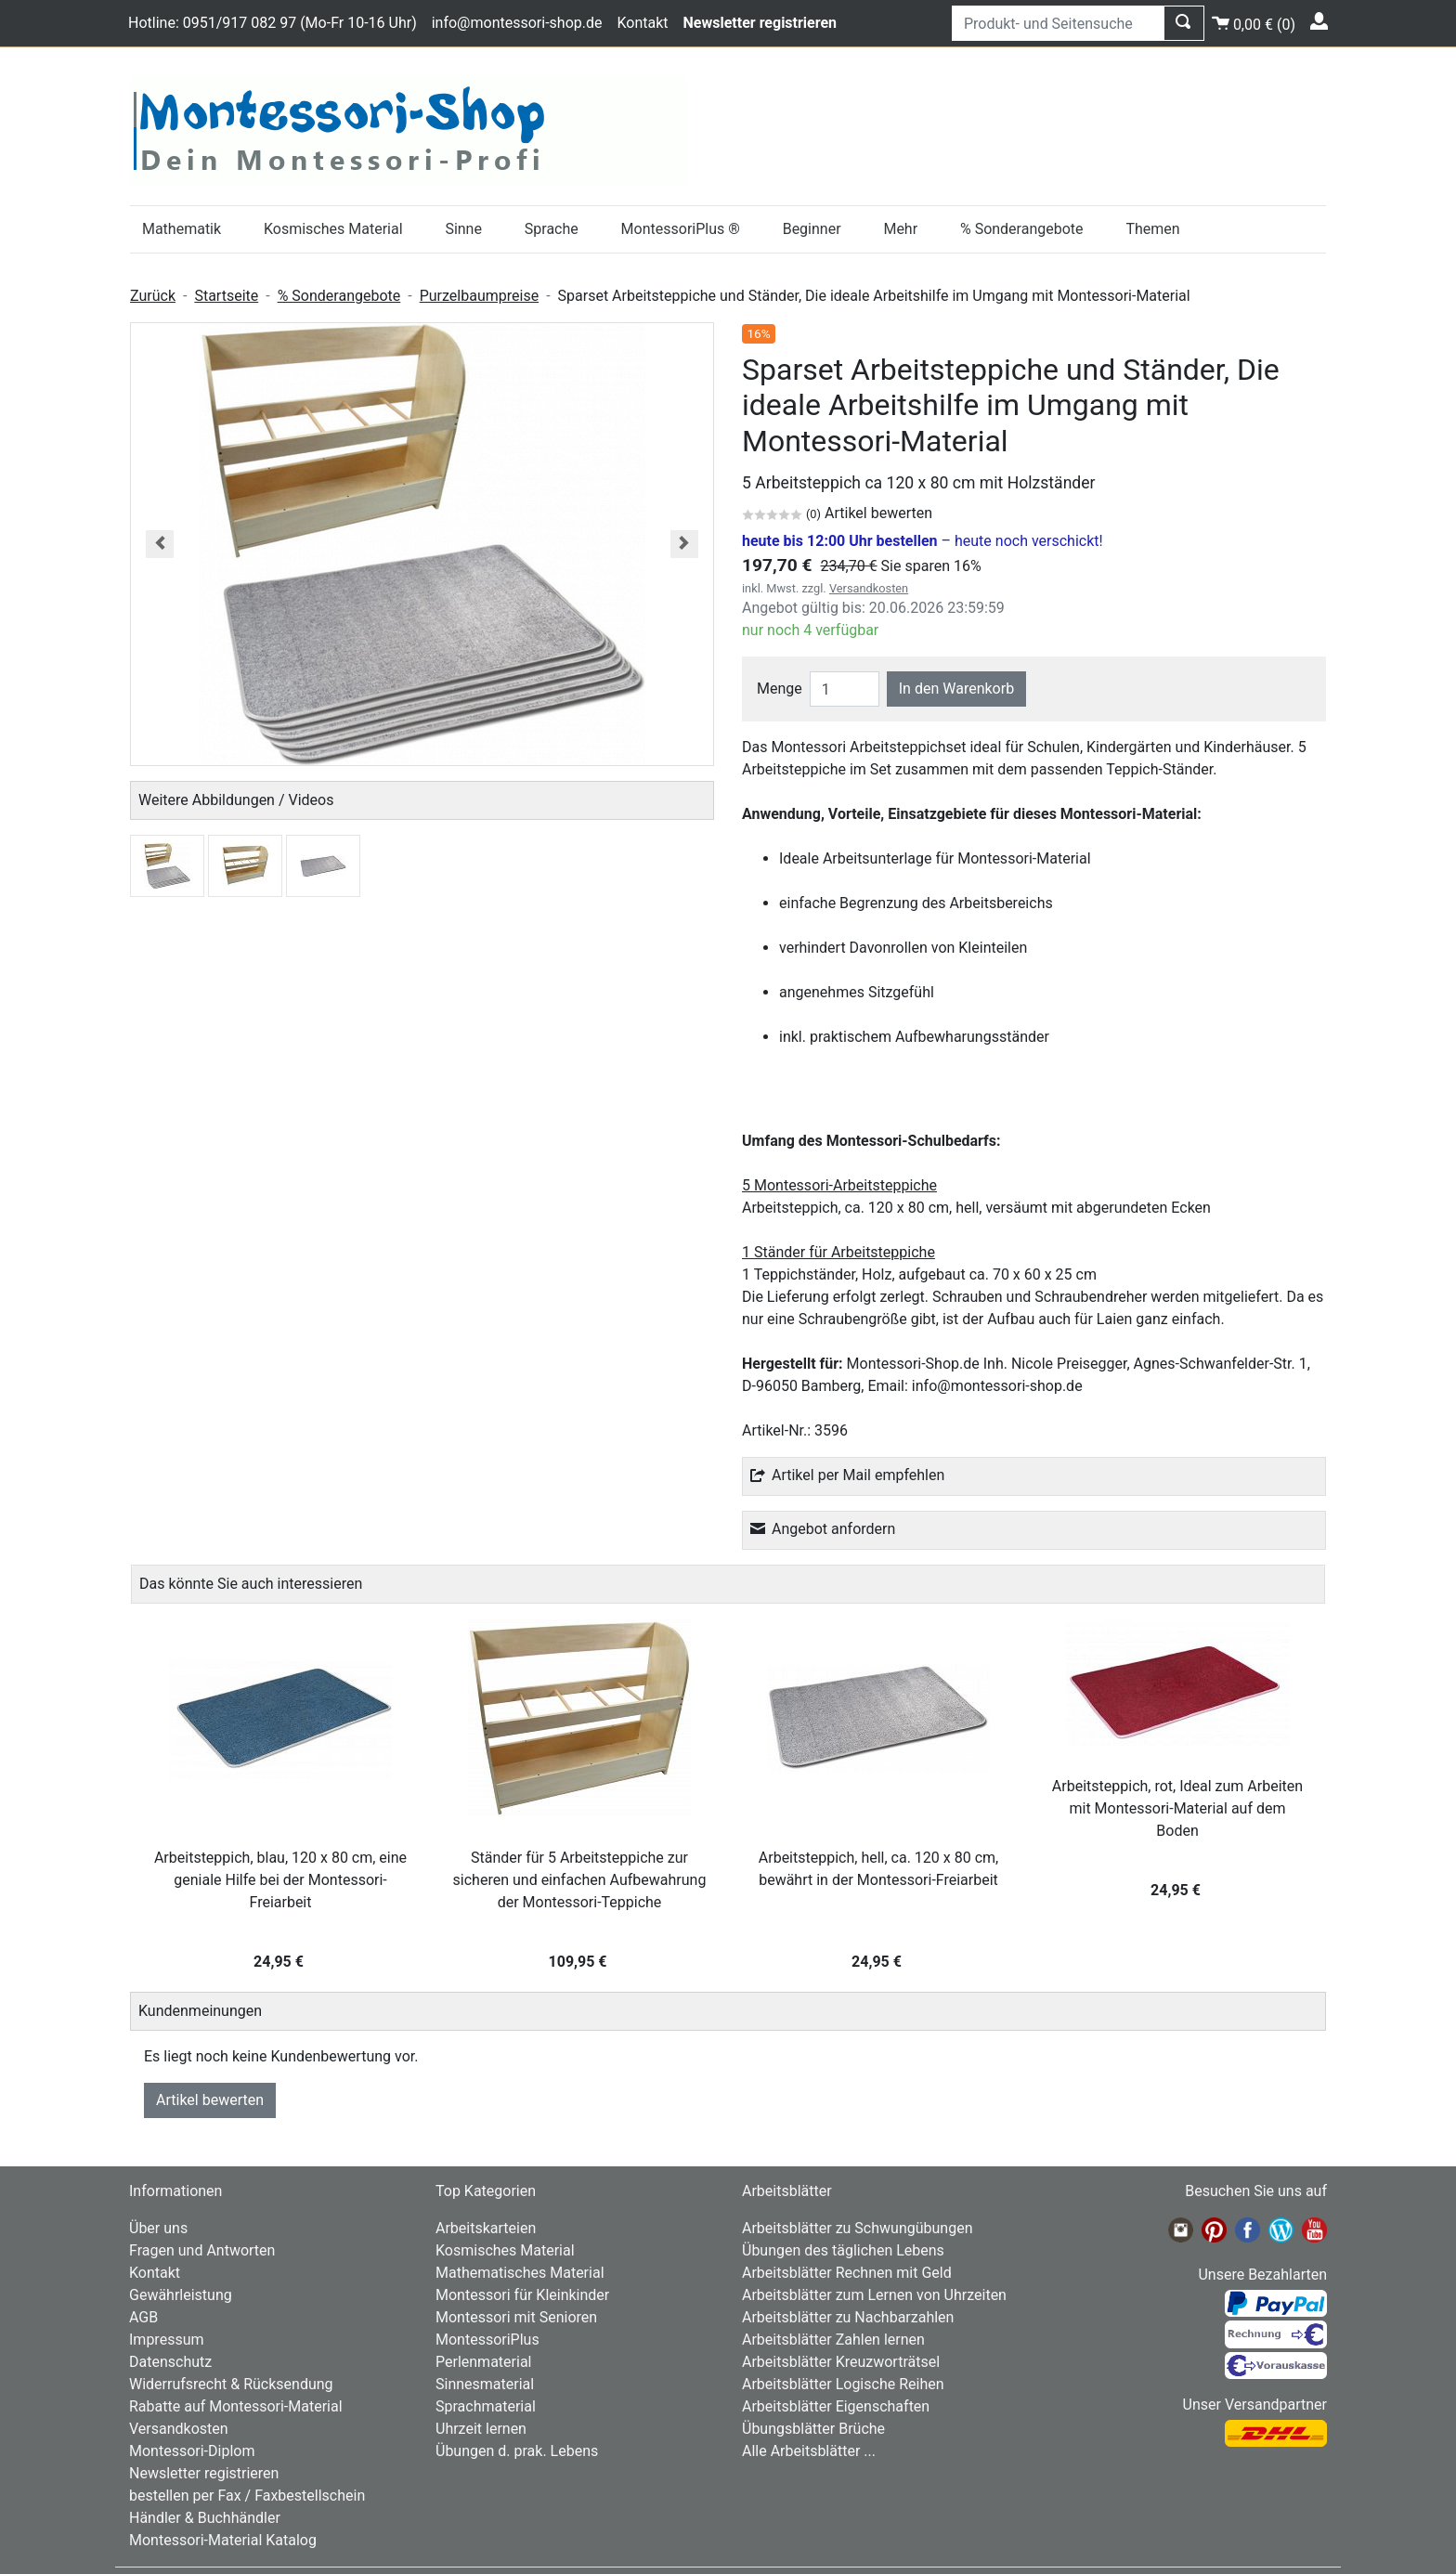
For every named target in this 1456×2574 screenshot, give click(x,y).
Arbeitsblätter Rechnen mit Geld (847, 2273)
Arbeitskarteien (486, 2228)
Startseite (226, 296)
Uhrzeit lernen (481, 2429)
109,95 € (580, 1961)
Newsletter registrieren (204, 2473)
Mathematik (181, 229)
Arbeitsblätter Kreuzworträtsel (841, 2362)
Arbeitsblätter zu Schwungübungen (857, 2228)
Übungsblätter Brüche (813, 2429)
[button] (160, 544)
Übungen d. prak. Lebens (517, 2451)
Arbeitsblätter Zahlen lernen (833, 2339)
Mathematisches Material (520, 2273)
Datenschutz (170, 2362)
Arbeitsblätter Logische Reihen (843, 2384)
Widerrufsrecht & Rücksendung (231, 2384)
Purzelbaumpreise (479, 296)
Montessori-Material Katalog (223, 2540)
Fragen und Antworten (202, 2250)
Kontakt (642, 23)
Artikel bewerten (210, 2100)
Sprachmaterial (486, 2406)
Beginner (812, 229)
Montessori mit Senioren (516, 2317)
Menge (779, 688)
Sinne (463, 229)
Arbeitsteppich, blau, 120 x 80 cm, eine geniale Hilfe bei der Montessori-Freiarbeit (280, 1880)
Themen (1152, 229)
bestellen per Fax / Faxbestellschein (247, 2495)
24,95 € (280, 1961)
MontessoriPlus (488, 2339)
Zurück (153, 296)
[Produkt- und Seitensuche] (1058, 23)
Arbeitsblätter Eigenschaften (836, 2406)
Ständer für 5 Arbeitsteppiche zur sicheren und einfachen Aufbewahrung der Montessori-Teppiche (580, 1880)
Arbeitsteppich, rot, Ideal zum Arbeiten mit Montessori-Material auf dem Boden (1177, 1808)
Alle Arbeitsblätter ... (809, 2451)
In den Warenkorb (956, 688)
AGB (143, 2317)
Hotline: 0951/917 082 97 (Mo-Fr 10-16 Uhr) (272, 23)
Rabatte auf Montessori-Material (236, 2406)
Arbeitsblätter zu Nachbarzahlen (848, 2317)
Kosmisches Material (333, 229)
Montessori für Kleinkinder (522, 2295)
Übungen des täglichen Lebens (843, 2250)
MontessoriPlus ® (680, 229)
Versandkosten (868, 588)
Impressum (166, 2339)
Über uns (158, 2228)
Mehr (900, 229)
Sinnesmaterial (485, 2384)
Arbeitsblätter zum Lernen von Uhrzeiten (874, 2295)
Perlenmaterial (483, 2362)
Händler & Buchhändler (204, 2518)
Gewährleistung (180, 2295)
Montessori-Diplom (191, 2451)
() (1253, 21)
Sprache (551, 229)
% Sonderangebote (1022, 229)
